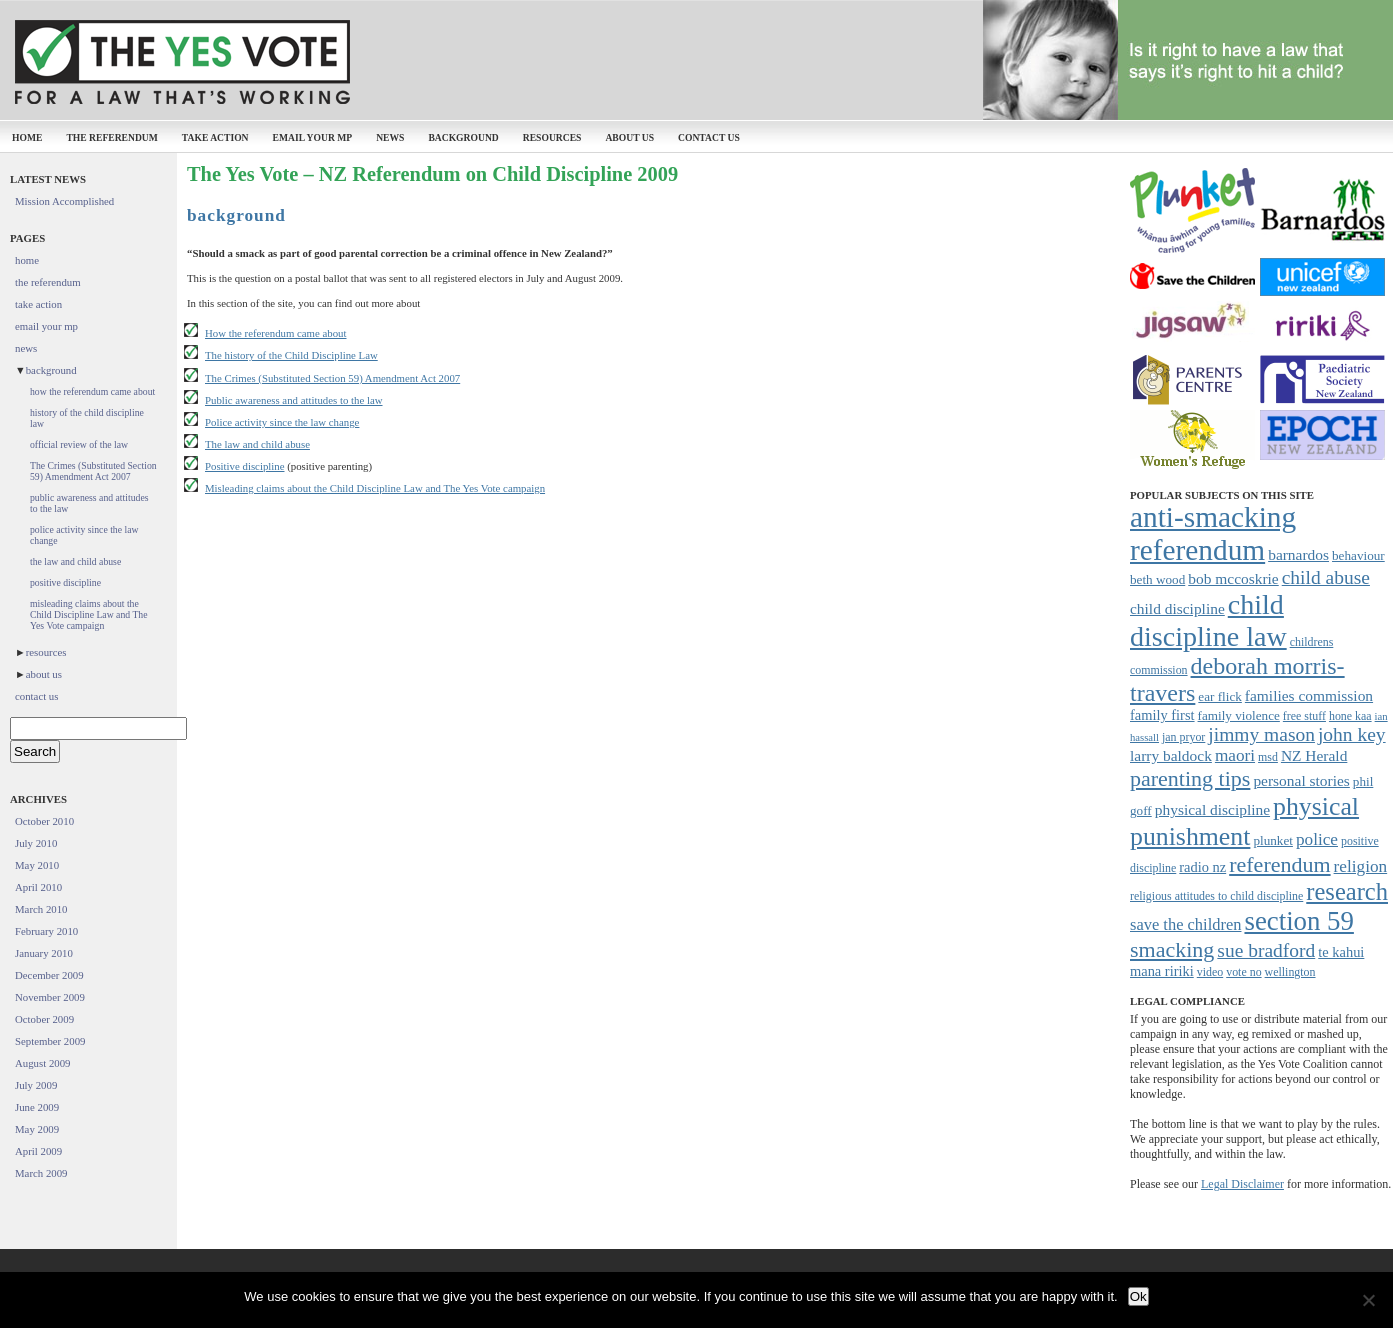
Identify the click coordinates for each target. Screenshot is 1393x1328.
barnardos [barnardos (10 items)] (1298, 554)
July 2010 (36, 843)
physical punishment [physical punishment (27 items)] (1244, 821)
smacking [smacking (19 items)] (1172, 949)
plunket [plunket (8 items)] (1273, 840)
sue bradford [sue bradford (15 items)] (1266, 950)
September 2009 (50, 1041)
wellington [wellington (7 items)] (1290, 972)
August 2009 (43, 1063)
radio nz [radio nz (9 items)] (1202, 867)
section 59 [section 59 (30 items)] (1298, 921)
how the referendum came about (92, 391)
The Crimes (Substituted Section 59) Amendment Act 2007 (332, 378)
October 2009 (44, 1019)
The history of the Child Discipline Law (291, 355)
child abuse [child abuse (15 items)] (1326, 577)
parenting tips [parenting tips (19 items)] (1190, 778)
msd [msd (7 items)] (1268, 757)
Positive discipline (244, 466)
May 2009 (37, 1129)
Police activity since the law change (282, 422)
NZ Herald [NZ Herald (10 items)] (1314, 755)
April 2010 (38, 887)
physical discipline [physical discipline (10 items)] (1212, 809)
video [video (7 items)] (1210, 972)
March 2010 (41, 909)
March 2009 (41, 1173)
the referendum (111, 137)
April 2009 (38, 1151)
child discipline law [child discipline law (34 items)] (1208, 620)
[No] (1368, 1300)
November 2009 (50, 997)
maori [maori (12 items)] (1235, 755)
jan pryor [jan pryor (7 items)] (1183, 737)
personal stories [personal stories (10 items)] (1301, 780)
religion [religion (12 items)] (1361, 866)
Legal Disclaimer (1242, 1184)
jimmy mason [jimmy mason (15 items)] (1261, 734)
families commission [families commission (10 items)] (1309, 695)
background (463, 137)
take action (215, 137)
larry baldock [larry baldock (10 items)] (1171, 755)
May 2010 (37, 865)
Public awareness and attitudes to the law (294, 400)
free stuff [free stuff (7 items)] (1304, 716)
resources (552, 137)
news (390, 137)
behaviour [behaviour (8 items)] (1358, 555)
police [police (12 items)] (1317, 839)
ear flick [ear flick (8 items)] (1220, 696)
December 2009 (49, 975)
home (27, 137)
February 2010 (46, 931)
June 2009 (37, 1107)
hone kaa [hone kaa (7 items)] (1350, 716)
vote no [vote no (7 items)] (1243, 972)
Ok (1138, 1296)
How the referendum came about (276, 333)
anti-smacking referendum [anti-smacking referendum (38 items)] (1213, 533)
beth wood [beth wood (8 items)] (1157, 579)
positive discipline (65, 582)
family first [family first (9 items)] (1162, 715)
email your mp (313, 137)
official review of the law (79, 444)
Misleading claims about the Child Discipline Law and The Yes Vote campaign (375, 488)
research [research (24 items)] (1347, 891)
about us (629, 137)
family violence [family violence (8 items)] (1239, 715)
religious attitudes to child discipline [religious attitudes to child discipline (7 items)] (1216, 896)
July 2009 (36, 1085)
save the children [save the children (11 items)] (1185, 924)
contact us (709, 137)
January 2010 (44, 953)
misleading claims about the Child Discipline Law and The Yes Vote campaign (89, 614)
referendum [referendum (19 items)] (1279, 864)
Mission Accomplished (64, 201)
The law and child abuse (257, 444)
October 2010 (44, 821)
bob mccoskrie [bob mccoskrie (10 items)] (1233, 578)
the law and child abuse (75, 561)
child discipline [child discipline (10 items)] (1177, 608)
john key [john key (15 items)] (1352, 734)
